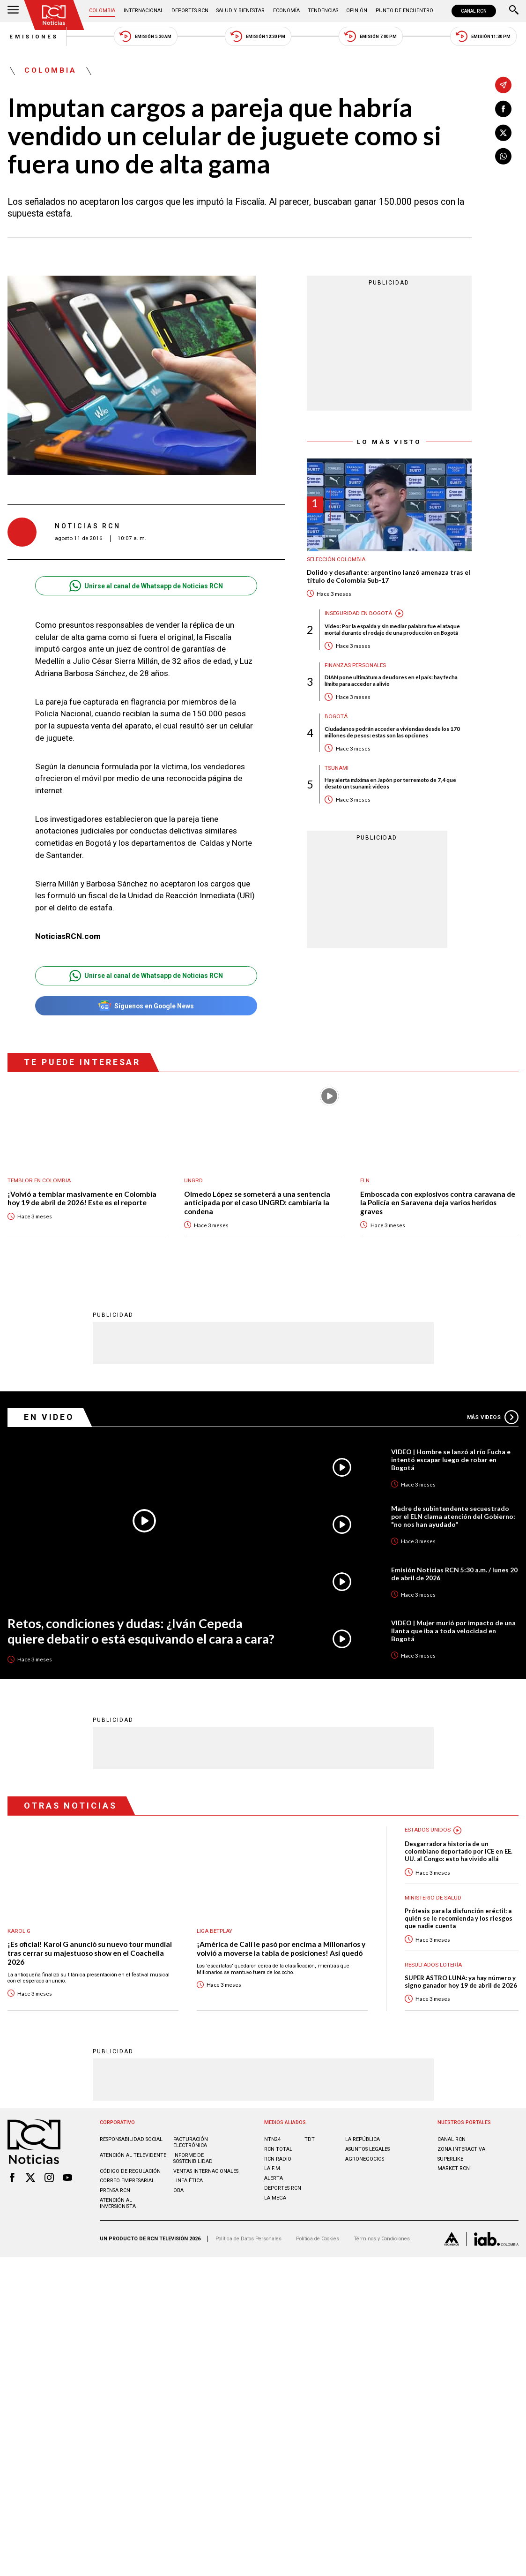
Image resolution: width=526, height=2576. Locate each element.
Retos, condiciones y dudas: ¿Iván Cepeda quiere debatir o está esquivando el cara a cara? (144, 1631)
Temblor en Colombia (39, 1181)
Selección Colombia (337, 560)
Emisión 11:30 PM (485, 36)
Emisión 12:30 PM (258, 36)
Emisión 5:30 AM (145, 36)
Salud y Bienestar (240, 11)
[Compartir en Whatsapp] (503, 156)
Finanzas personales (356, 666)
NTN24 (272, 2140)
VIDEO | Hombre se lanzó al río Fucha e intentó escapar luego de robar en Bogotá (451, 1459)
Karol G (19, 1931)
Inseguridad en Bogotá (359, 614)
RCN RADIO (277, 2159)
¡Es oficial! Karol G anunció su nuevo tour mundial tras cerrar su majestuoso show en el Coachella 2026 (89, 1953)
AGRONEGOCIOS (364, 2159)
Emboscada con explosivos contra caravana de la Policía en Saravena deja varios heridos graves (437, 1203)
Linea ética (188, 2181)
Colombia (102, 11)
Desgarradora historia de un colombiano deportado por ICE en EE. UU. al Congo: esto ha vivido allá (459, 1851)
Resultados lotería (434, 1965)
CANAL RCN (473, 11)
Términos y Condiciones (382, 2239)
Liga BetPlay (215, 1931)
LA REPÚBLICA (362, 2140)
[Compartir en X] (503, 133)
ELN (365, 1181)
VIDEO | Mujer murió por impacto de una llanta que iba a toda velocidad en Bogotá (453, 1630)
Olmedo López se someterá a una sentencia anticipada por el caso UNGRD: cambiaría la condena (257, 1203)
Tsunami (337, 769)
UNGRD (193, 1181)
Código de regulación (130, 2171)
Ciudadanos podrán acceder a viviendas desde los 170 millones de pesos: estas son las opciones (392, 732)
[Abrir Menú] (13, 10)
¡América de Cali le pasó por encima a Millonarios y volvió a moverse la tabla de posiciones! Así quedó (281, 1948)
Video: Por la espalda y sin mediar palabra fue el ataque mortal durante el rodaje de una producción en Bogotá (392, 630)
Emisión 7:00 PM (372, 36)
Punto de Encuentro (404, 11)
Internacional (143, 11)
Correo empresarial (127, 2181)
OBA (178, 2191)
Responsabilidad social (131, 2140)
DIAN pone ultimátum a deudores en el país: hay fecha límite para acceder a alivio (391, 681)
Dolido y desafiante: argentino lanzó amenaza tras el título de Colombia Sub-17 (389, 577)
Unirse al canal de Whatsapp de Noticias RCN (146, 586)
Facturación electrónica (190, 2143)
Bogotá (336, 717)
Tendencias (322, 11)
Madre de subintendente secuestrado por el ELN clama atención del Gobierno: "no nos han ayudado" (453, 1516)
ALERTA (273, 2179)
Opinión (356, 11)
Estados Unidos (428, 1830)
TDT (309, 2140)
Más (493, 1417)
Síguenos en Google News (146, 1006)
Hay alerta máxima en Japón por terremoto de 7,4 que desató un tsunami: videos (390, 784)
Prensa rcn (115, 2191)
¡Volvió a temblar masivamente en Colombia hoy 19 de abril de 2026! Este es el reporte (81, 1199)
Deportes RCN (189, 11)
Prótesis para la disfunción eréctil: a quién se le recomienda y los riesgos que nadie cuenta (458, 1918)
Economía (286, 11)
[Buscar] (514, 10)
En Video (49, 1417)
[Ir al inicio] (54, 15)
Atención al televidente (133, 2156)
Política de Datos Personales (248, 2239)
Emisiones (32, 36)
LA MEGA (275, 2198)
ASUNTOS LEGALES (367, 2150)
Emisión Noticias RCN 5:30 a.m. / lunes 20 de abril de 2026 (454, 1573)
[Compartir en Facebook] (503, 109)
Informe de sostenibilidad (193, 2159)
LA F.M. (273, 2169)
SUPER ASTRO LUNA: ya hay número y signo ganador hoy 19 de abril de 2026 (461, 1981)
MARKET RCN (453, 2169)
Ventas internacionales (205, 2171)
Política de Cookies (317, 2239)
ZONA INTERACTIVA (461, 2150)
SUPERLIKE (450, 2159)
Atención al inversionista (118, 2204)
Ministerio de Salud (434, 1898)
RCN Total (278, 2150)
